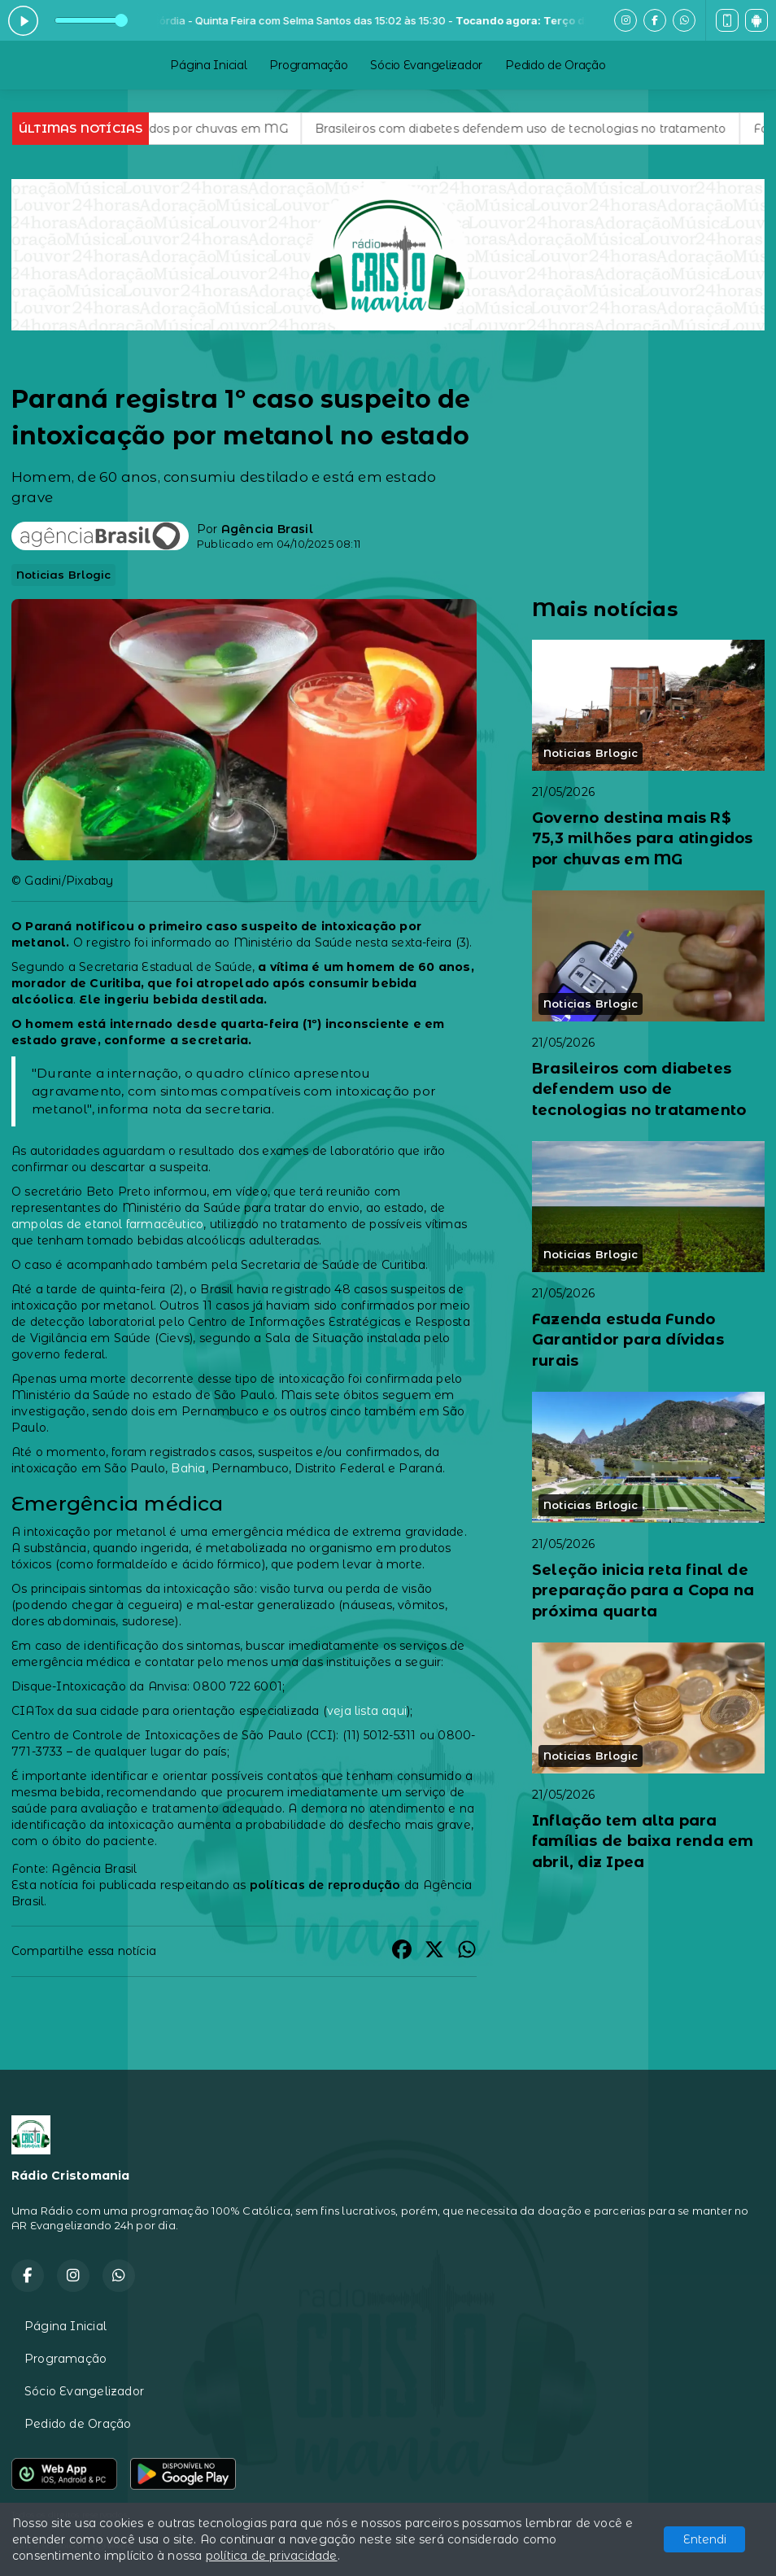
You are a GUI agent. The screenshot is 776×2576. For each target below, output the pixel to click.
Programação (308, 65)
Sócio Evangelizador (426, 65)
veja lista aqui (367, 1710)
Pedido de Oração (555, 65)
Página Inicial (208, 65)
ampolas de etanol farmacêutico (107, 1224)
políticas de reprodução (325, 1885)
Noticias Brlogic (63, 574)
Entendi (704, 2539)
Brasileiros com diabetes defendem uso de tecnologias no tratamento (540, 128)
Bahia (188, 1468)
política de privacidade (272, 2555)
